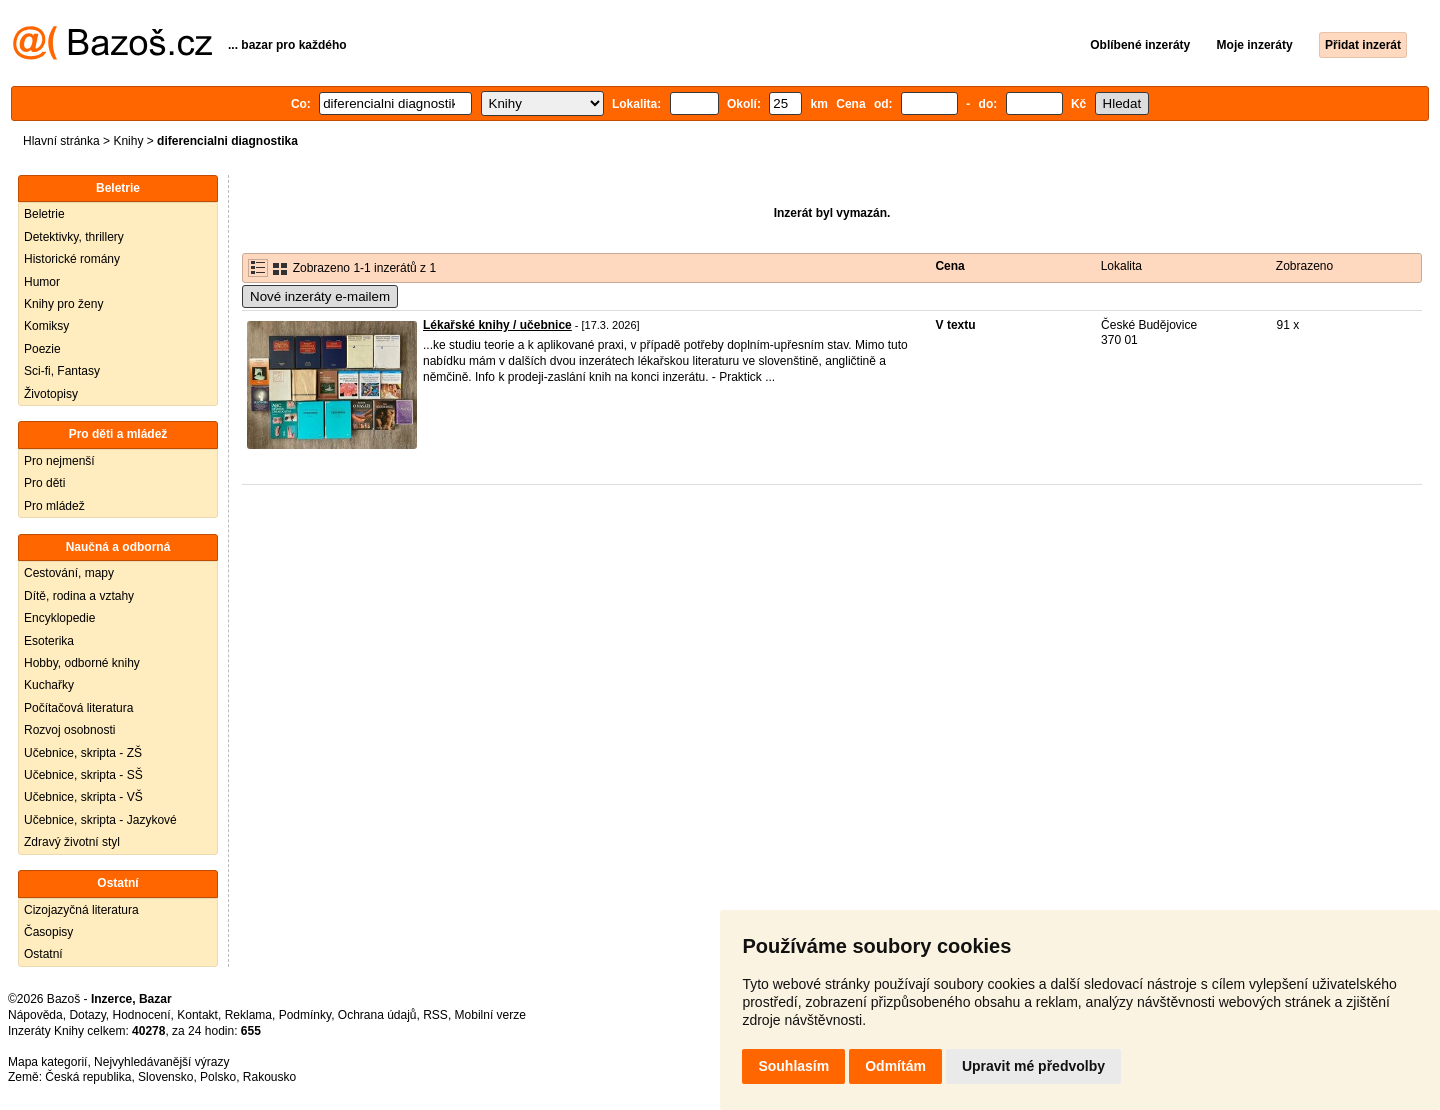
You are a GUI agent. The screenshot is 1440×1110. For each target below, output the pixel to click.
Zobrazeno (1304, 266)
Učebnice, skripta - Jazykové (100, 820)
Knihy (128, 141)
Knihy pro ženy (63, 304)
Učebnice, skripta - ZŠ (83, 753)
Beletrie (44, 214)
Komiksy (46, 326)
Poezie (42, 349)
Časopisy (48, 932)
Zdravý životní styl (72, 842)
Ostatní (43, 954)
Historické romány (72, 259)
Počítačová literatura (78, 708)
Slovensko (165, 1077)
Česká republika (88, 1077)
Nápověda (35, 1015)
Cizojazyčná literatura (81, 910)
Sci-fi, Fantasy (62, 371)
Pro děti (44, 483)
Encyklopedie (59, 618)
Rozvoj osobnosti (69, 730)
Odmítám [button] (895, 1066)
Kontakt (197, 1015)
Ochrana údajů (377, 1015)
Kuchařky (49, 685)
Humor (42, 282)
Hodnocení (142, 1015)
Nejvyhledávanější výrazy (161, 1062)
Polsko (218, 1077)
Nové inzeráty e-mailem (320, 296)
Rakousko (269, 1077)
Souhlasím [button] (793, 1066)
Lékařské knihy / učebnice (497, 325)
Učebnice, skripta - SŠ (83, 775)
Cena (949, 266)
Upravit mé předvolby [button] (1033, 1066)
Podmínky (305, 1015)
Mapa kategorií (47, 1062)
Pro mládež (54, 506)
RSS (435, 1015)
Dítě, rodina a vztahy (79, 596)
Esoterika (49, 641)
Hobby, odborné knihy (82, 663)
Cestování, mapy (69, 573)
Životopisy (51, 394)
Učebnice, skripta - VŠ (83, 797)
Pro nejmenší (59, 461)
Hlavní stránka (61, 141)
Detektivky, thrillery (74, 237)
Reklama (248, 1015)
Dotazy (87, 1015)
